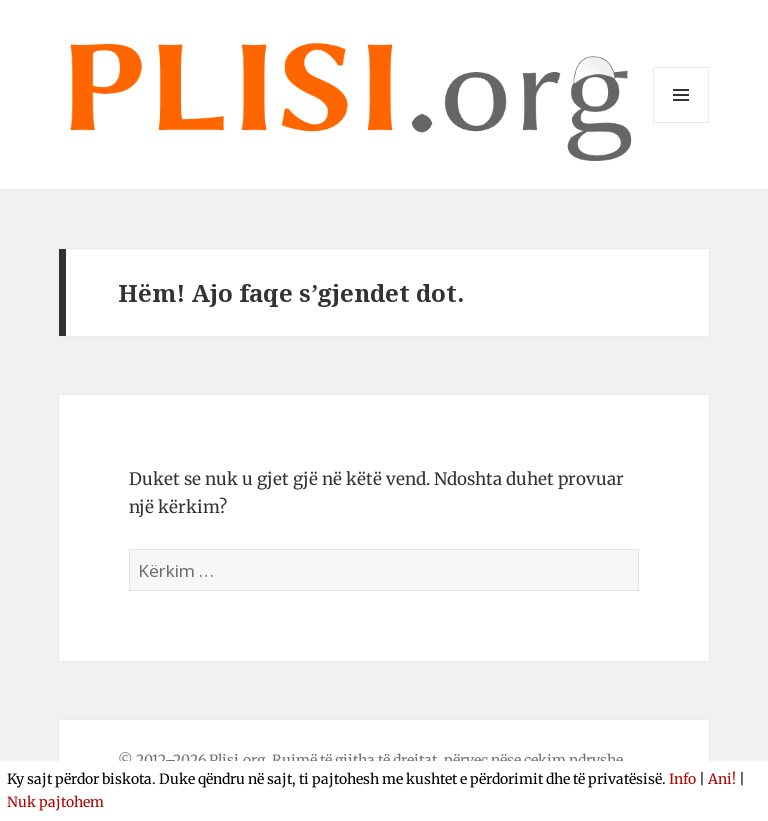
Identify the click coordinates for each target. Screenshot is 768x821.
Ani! (722, 779)
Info (682, 779)
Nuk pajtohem (55, 802)
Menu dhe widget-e (681, 122)
